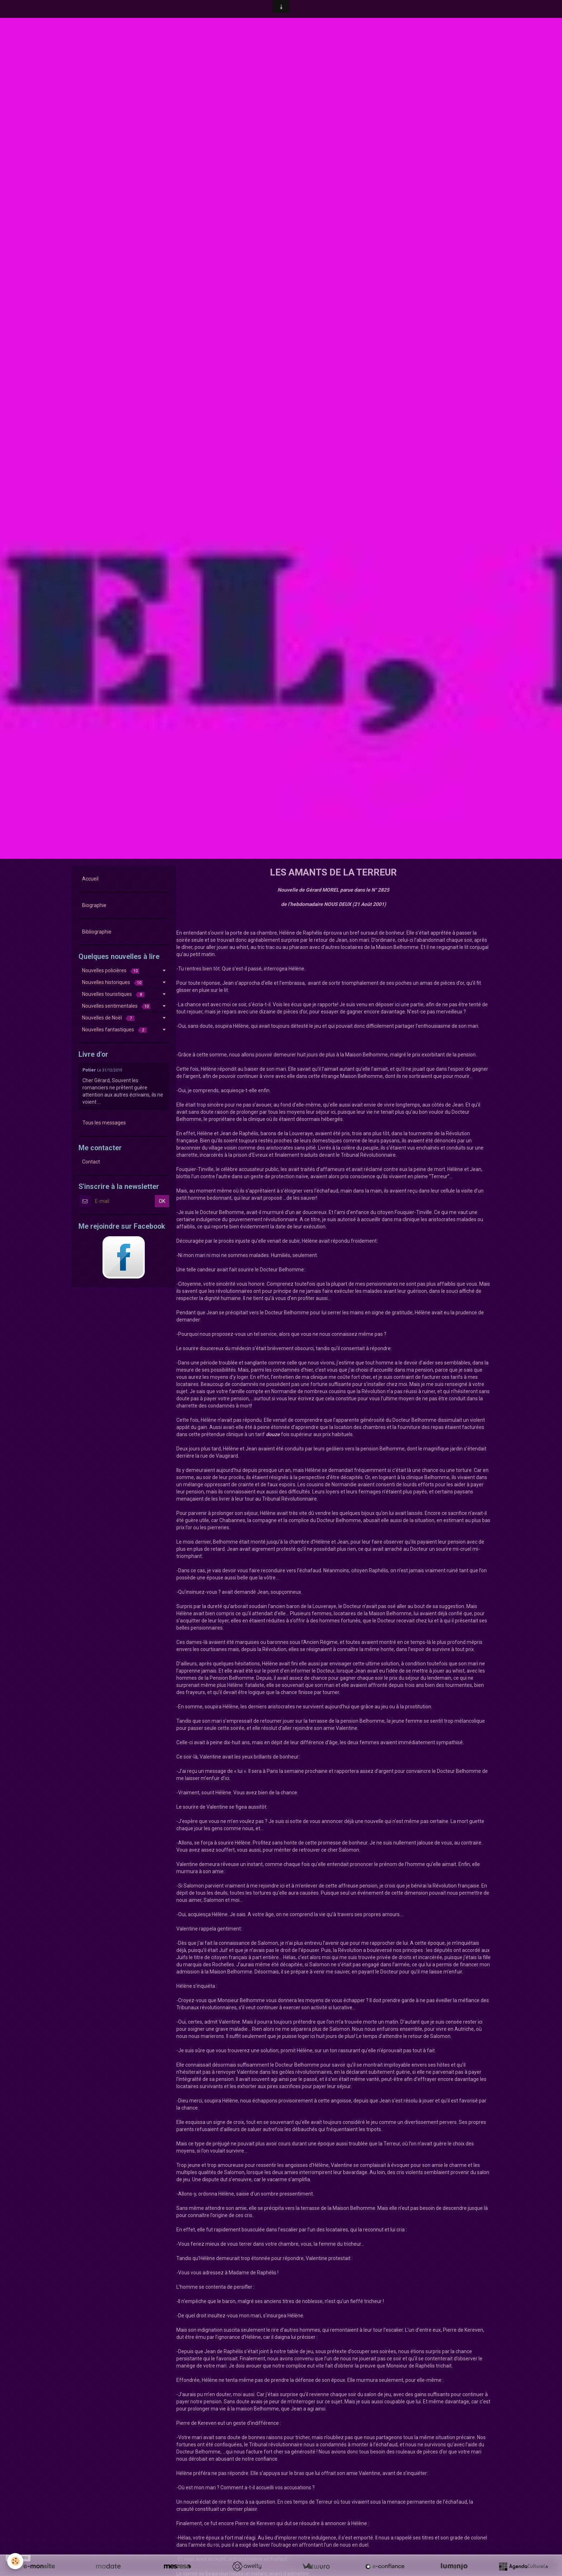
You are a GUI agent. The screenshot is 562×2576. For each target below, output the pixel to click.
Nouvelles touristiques (113, 994)
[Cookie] (15, 2561)
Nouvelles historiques (112, 982)
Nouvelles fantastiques (114, 1030)
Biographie (94, 905)
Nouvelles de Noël (108, 1018)
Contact (91, 1162)
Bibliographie (96, 932)
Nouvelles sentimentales (116, 1006)
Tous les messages (104, 1123)
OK (162, 1201)
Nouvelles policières (110, 971)
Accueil (90, 879)
